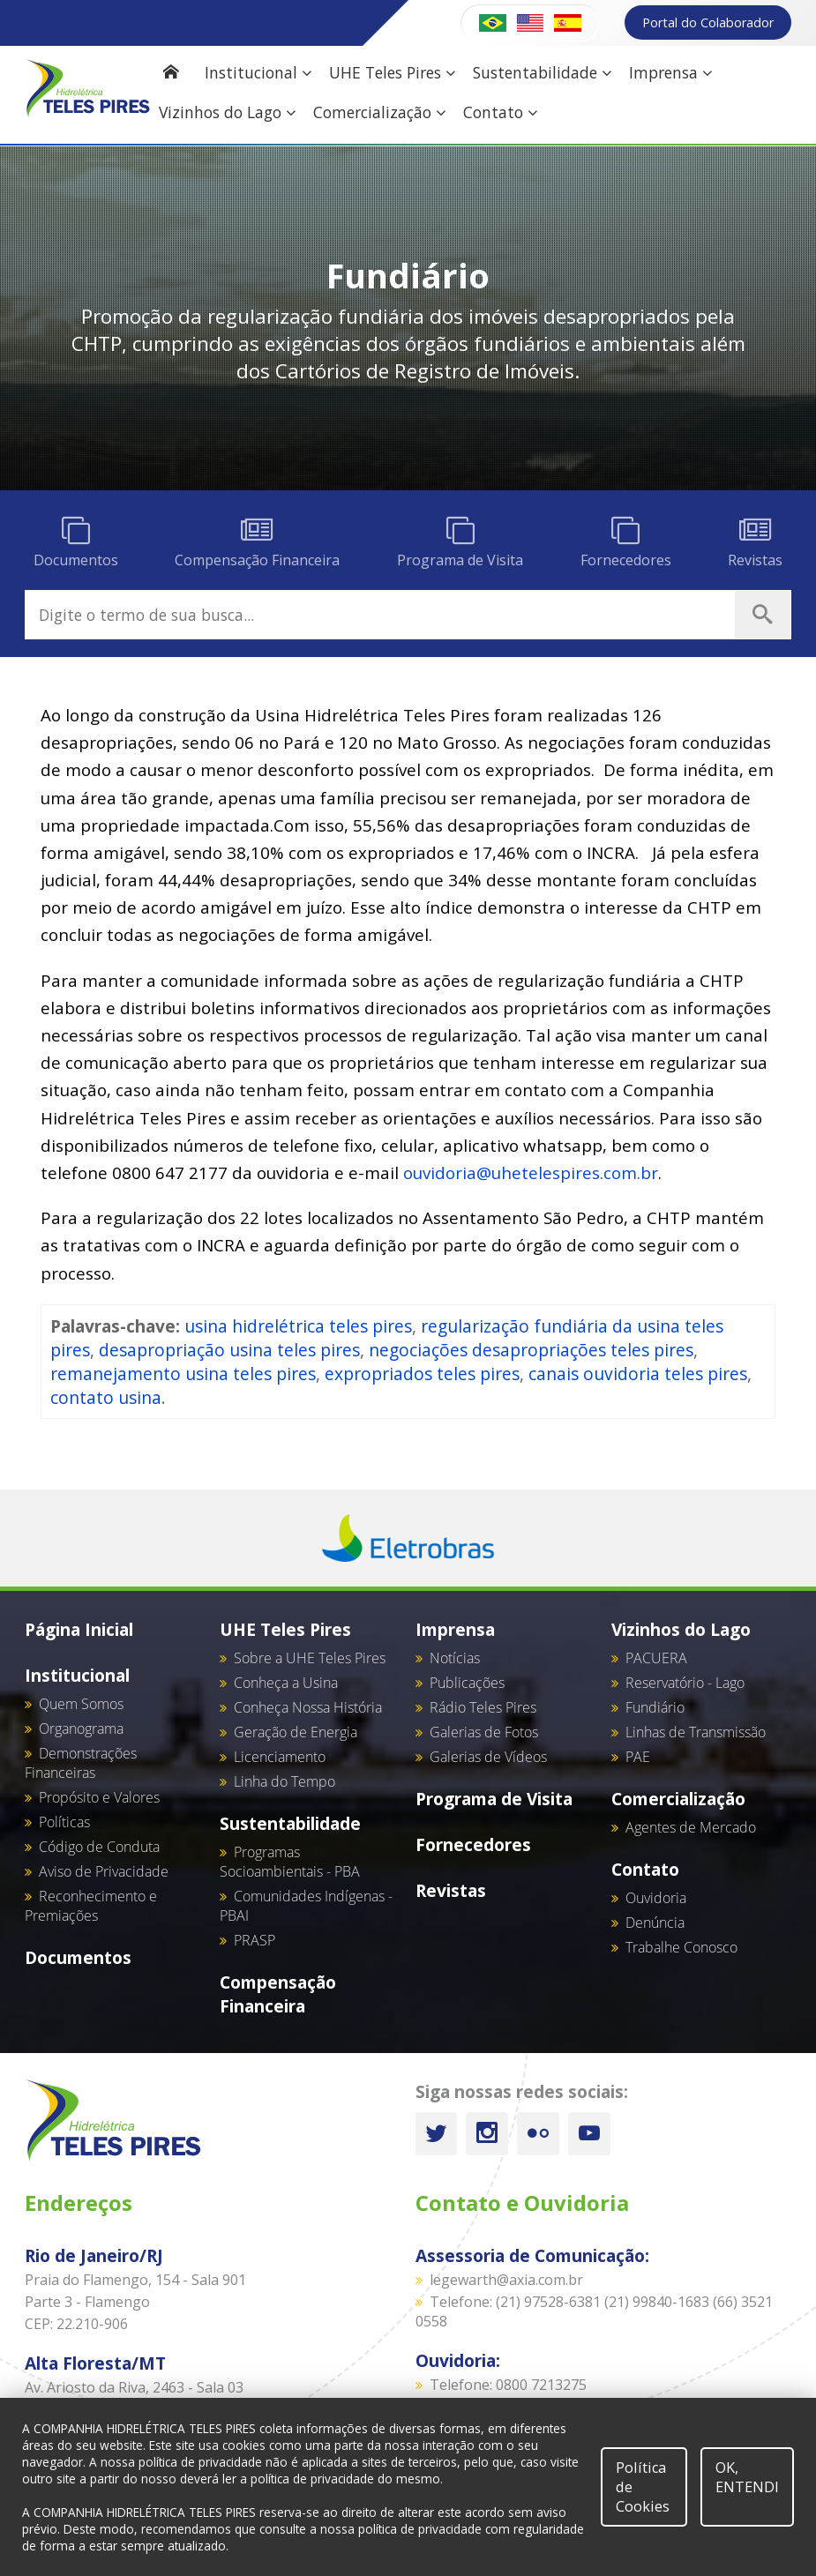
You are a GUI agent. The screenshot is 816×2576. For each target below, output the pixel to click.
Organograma (81, 1728)
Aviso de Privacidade (103, 1871)
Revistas (450, 1890)
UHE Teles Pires (392, 73)
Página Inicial (79, 1629)
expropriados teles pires (422, 1373)
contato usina (105, 1397)
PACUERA (656, 1658)
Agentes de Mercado (690, 1827)
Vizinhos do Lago (227, 112)
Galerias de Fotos (484, 1732)
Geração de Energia (295, 1732)
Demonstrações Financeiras (81, 1762)
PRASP (254, 1940)
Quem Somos (81, 1704)
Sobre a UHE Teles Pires (310, 1658)
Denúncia (655, 1922)
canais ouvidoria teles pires (637, 1373)
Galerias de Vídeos (488, 1756)
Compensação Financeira (278, 1994)
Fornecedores (473, 1844)
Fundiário (655, 1707)
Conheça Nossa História (308, 1707)
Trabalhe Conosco (681, 1947)
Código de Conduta (99, 1846)
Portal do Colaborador (708, 22)
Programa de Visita (494, 1799)
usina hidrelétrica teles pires (298, 1326)
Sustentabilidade (542, 73)
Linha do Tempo (284, 1781)
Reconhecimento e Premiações (91, 1905)
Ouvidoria (655, 1898)
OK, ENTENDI (747, 2477)
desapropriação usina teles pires (229, 1350)
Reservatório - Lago (685, 1682)
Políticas (64, 1822)
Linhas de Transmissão (695, 1732)
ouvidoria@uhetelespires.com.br (530, 1172)
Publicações (467, 1682)
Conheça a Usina (286, 1682)
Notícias (455, 1658)
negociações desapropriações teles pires (531, 1350)
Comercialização (379, 112)
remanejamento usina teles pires (183, 1373)
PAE (637, 1756)
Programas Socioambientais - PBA (290, 1861)
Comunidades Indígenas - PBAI (306, 1905)
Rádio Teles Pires (483, 1707)
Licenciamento (280, 1756)
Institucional (258, 73)
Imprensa (670, 73)
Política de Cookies (643, 2487)
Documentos (78, 1957)
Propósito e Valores (99, 1797)
